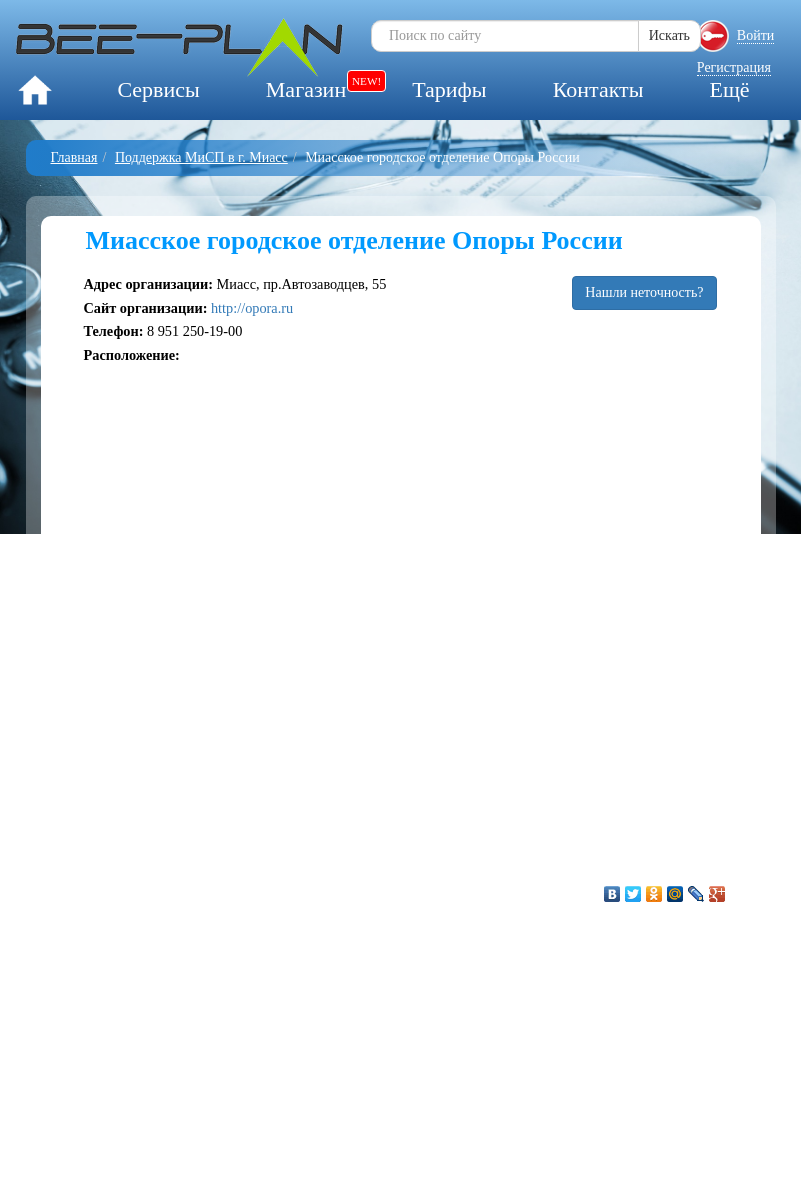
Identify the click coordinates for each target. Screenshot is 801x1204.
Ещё (729, 89)
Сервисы (158, 89)
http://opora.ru (252, 308)
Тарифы (449, 89)
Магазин (306, 89)
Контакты (598, 89)
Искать (669, 35)
